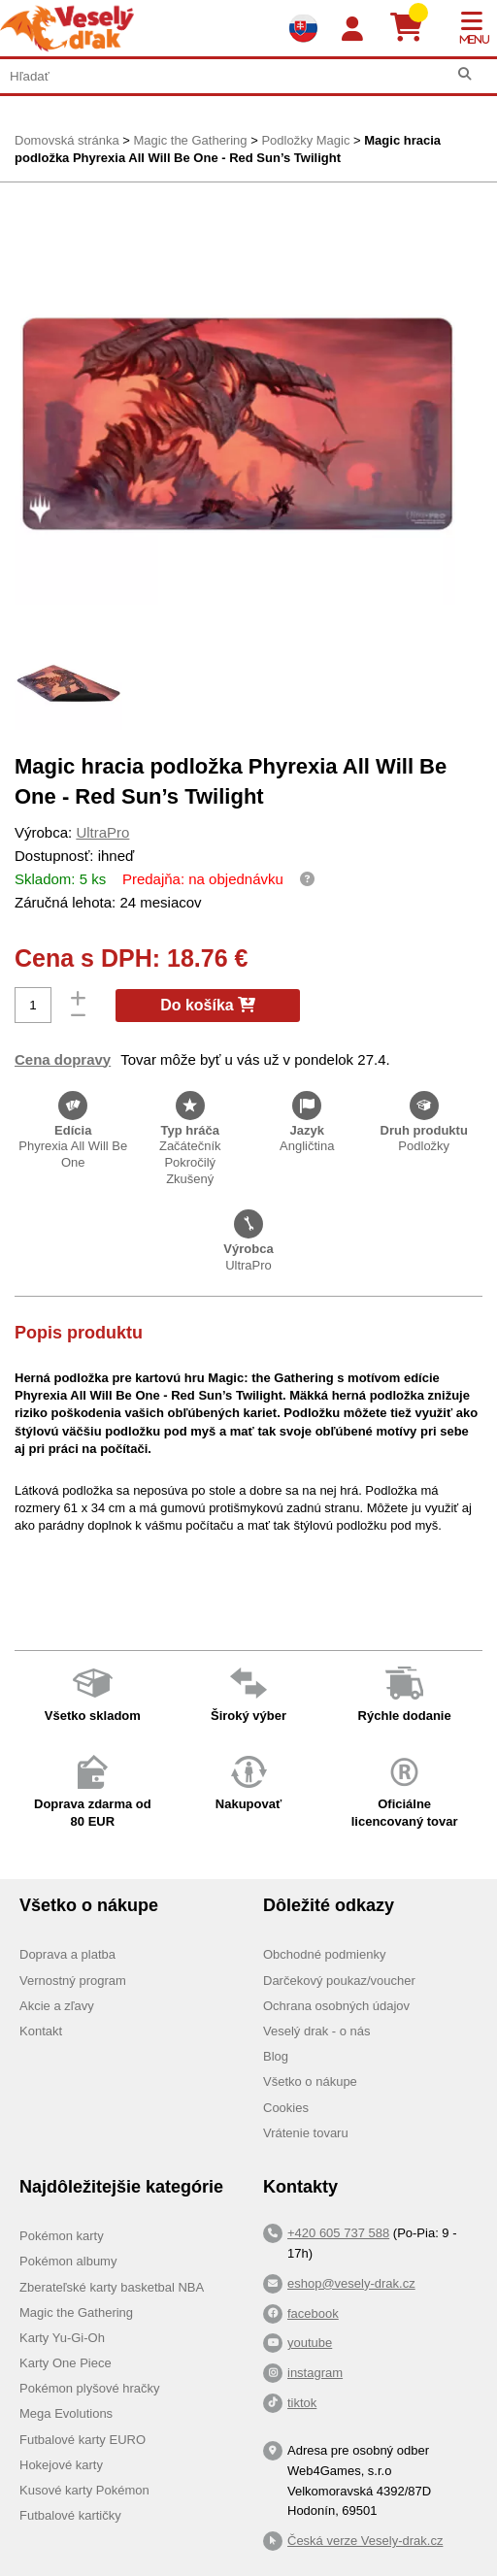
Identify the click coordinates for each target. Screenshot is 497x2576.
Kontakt (40, 2031)
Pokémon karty (61, 2236)
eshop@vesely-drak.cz (351, 2283)
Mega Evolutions (66, 2413)
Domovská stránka (67, 140)
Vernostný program (72, 1980)
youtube (309, 2342)
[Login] (352, 29)
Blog (275, 2056)
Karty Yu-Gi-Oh (62, 2337)
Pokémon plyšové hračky (89, 2388)
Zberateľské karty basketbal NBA (111, 2287)
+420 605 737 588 (338, 2233)
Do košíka (207, 1005)
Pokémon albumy (67, 2261)
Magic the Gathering (190, 140)
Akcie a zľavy (56, 2005)
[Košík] (414, 28)
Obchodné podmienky (324, 1954)
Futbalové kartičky (70, 2515)
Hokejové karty (61, 2465)
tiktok (301, 2402)
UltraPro (102, 832)
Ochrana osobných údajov (336, 2005)
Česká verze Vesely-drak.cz (365, 2540)
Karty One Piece (65, 2363)
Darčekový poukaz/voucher (339, 1980)
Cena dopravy (63, 1059)
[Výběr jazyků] (302, 28)
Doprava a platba (67, 1954)
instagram (315, 2372)
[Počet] (33, 1005)
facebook (313, 2313)
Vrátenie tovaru (305, 2133)
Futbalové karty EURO (82, 2439)
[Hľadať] (464, 74)
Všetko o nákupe (310, 2081)
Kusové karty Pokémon (84, 2490)
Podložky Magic (305, 140)
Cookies (286, 2107)
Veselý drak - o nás (317, 2031)
